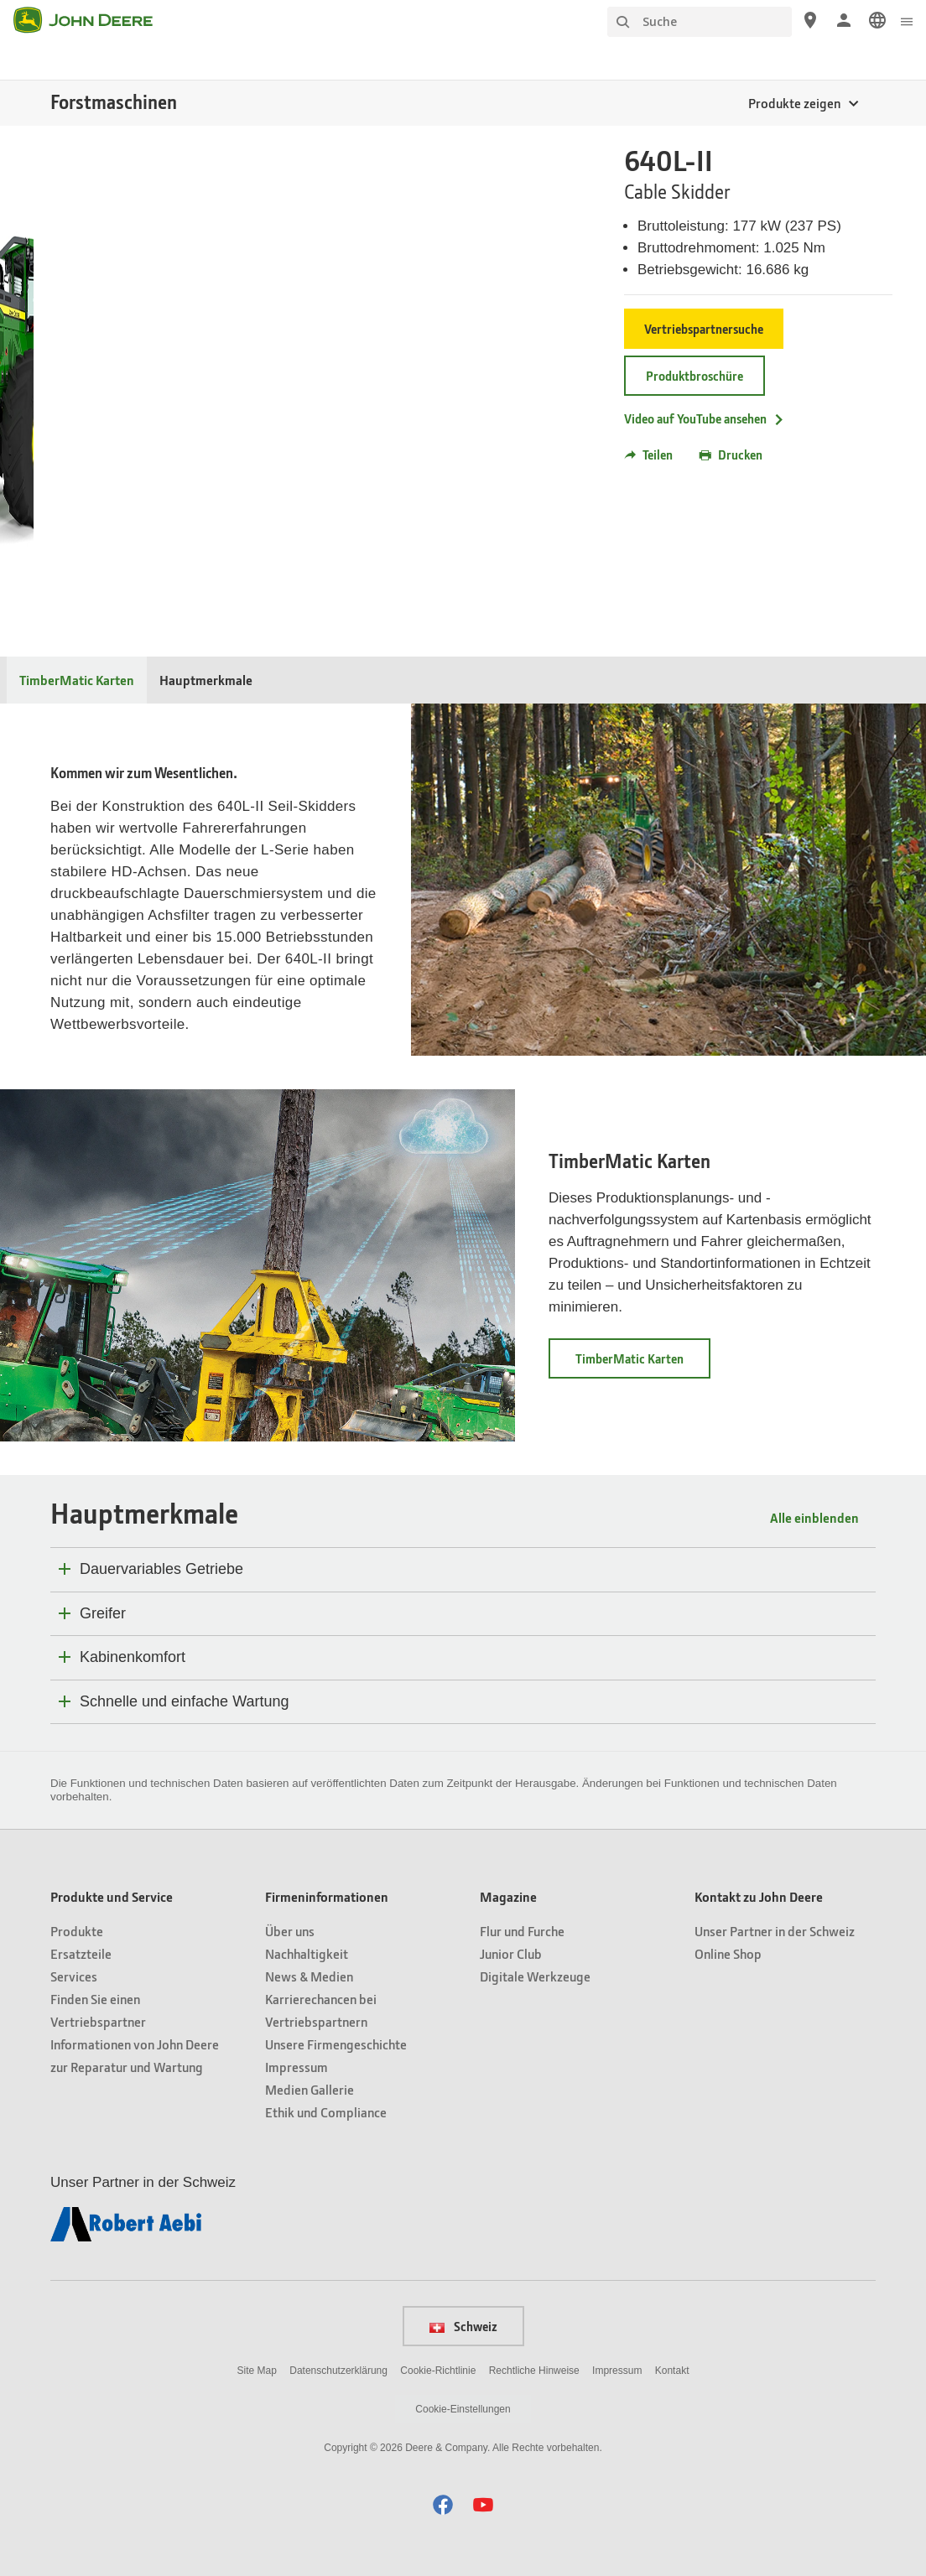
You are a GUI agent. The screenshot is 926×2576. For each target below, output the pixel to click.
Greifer (103, 1613)
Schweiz (463, 2326)
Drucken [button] (731, 454)
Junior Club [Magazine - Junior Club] (511, 1953)
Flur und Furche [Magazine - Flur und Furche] (522, 1931)
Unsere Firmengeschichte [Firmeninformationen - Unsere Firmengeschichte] (336, 2044)
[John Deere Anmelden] (844, 20)
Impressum (617, 2370)
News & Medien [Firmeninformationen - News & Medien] (309, 1976)
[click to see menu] (906, 20)
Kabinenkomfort (132, 1657)
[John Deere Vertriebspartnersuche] (810, 20)
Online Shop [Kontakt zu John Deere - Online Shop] (728, 1953)
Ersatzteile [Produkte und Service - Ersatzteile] (81, 1953)
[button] (443, 2504)
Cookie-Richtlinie (438, 2370)
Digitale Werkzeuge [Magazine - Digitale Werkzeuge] (535, 1976)
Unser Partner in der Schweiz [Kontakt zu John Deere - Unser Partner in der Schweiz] (774, 1931)
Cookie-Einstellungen (462, 2409)
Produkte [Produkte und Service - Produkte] (76, 1931)
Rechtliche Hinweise (534, 2370)
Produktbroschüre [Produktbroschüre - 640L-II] (694, 375)
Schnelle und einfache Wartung (184, 1701)
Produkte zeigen (794, 103)
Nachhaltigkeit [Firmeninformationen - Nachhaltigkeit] (306, 1953)
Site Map (257, 2370)
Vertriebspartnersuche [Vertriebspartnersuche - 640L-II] (703, 328)
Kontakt (672, 2370)
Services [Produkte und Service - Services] (73, 1976)
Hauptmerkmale (205, 679)
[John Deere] (93, 20)
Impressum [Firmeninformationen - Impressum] (296, 2066)
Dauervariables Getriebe (161, 1569)
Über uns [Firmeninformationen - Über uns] (290, 1931)
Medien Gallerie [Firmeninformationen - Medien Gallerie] (309, 2089)
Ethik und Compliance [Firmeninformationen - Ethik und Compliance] (326, 2112)
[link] (877, 20)
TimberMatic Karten (629, 1161)
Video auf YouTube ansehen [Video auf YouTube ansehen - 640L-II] (704, 418)
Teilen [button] (648, 454)
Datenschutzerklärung (338, 2370)
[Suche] (699, 22)
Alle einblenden (814, 1517)
